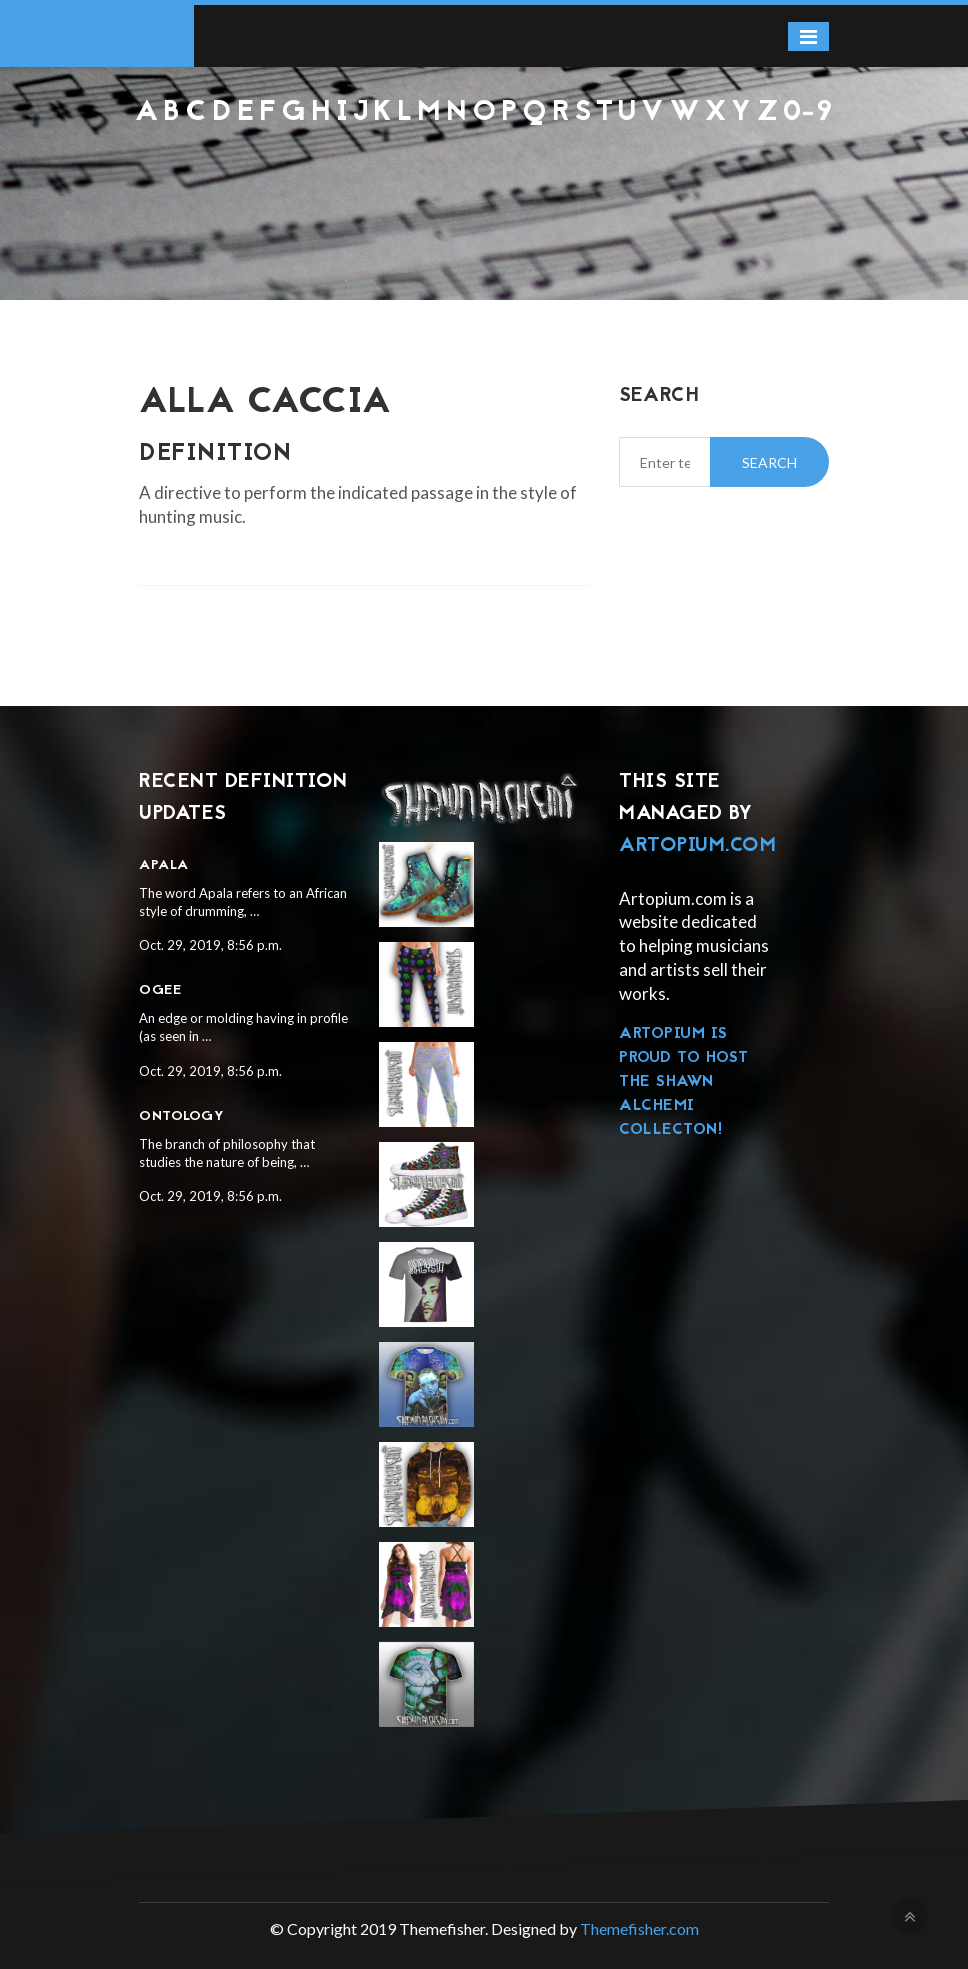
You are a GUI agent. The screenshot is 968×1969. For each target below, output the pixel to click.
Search (769, 462)
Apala (164, 865)
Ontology (181, 1116)
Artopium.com (697, 846)
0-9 (808, 113)
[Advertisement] (484, 182)
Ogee (160, 990)
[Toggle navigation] (808, 36)
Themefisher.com (639, 1928)
